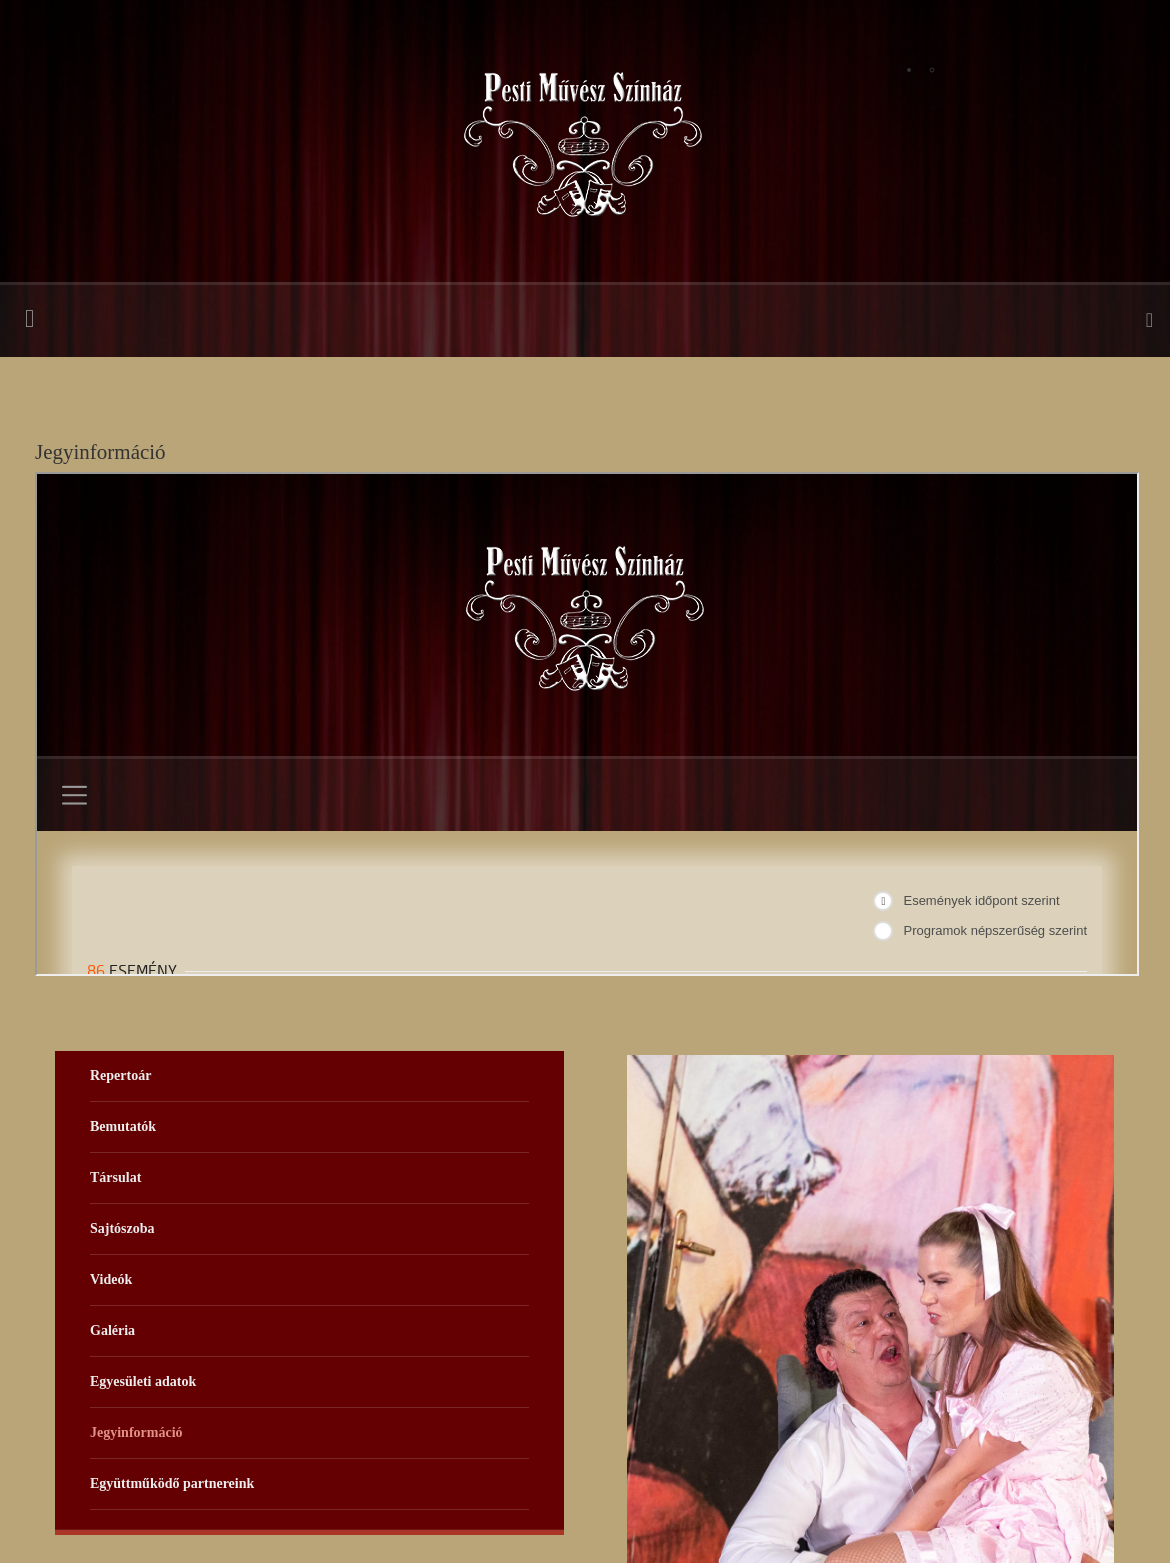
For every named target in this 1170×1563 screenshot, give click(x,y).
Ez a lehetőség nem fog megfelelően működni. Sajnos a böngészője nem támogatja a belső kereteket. (587, 724)
